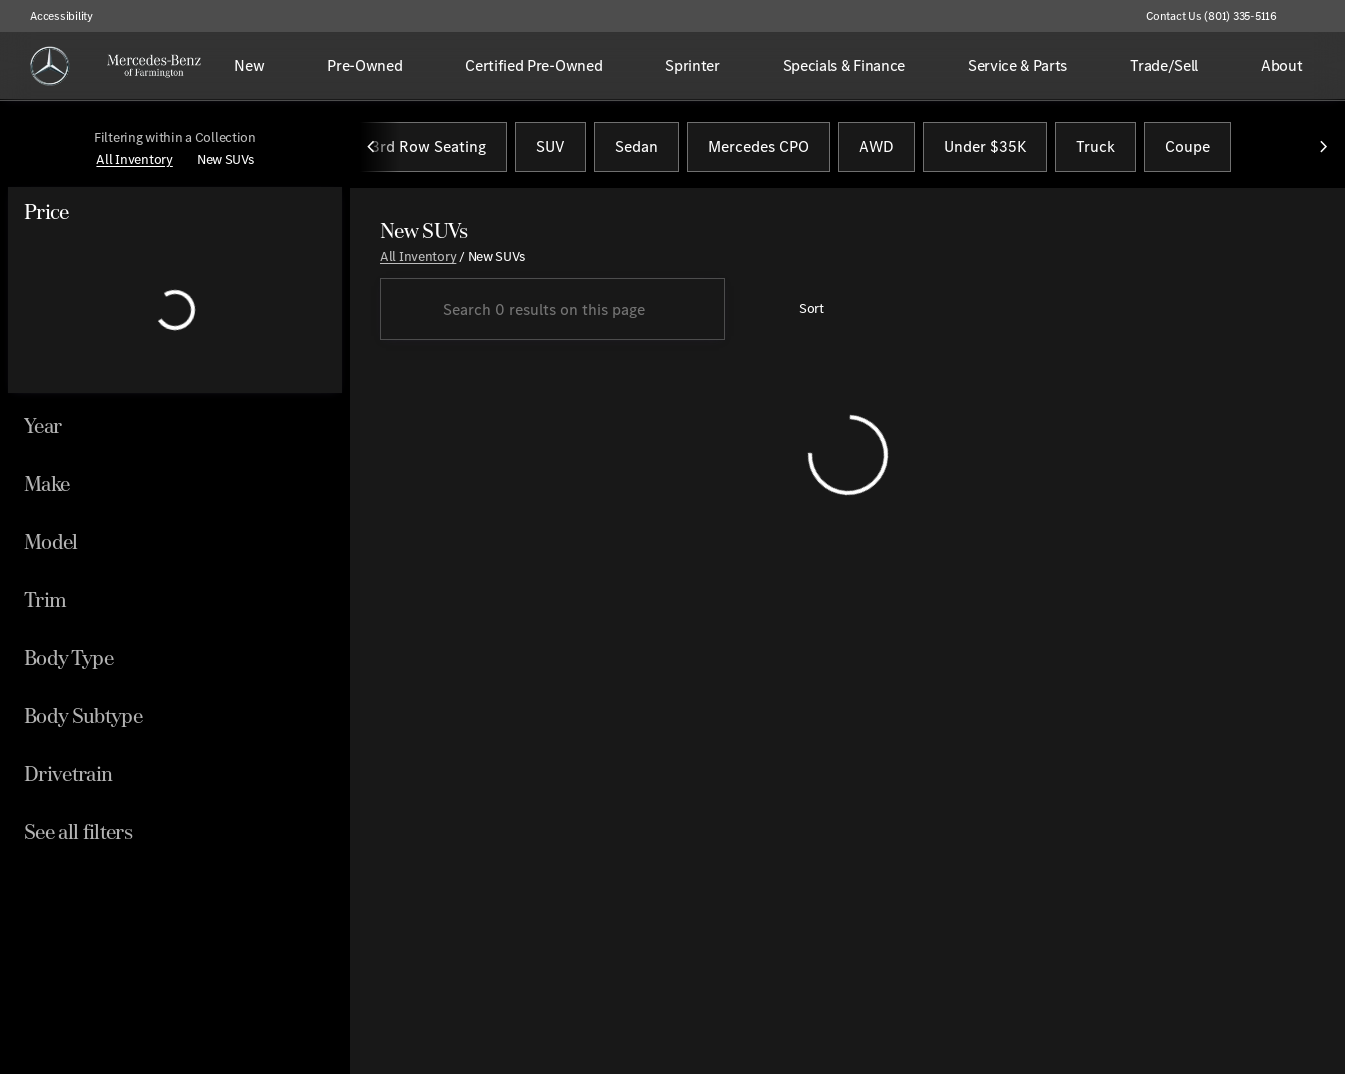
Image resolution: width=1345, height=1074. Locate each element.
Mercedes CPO (758, 148)
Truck (1095, 148)
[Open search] (1299, 66)
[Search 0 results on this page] (552, 312)
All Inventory (418, 258)
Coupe (1187, 148)
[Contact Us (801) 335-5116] (1211, 16)
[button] (1321, 16)
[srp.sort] (800, 312)
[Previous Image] (372, 149)
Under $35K (985, 148)
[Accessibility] (52, 16)
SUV (550, 148)
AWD (876, 148)
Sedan (636, 148)
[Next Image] (1323, 149)
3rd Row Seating (428, 148)
